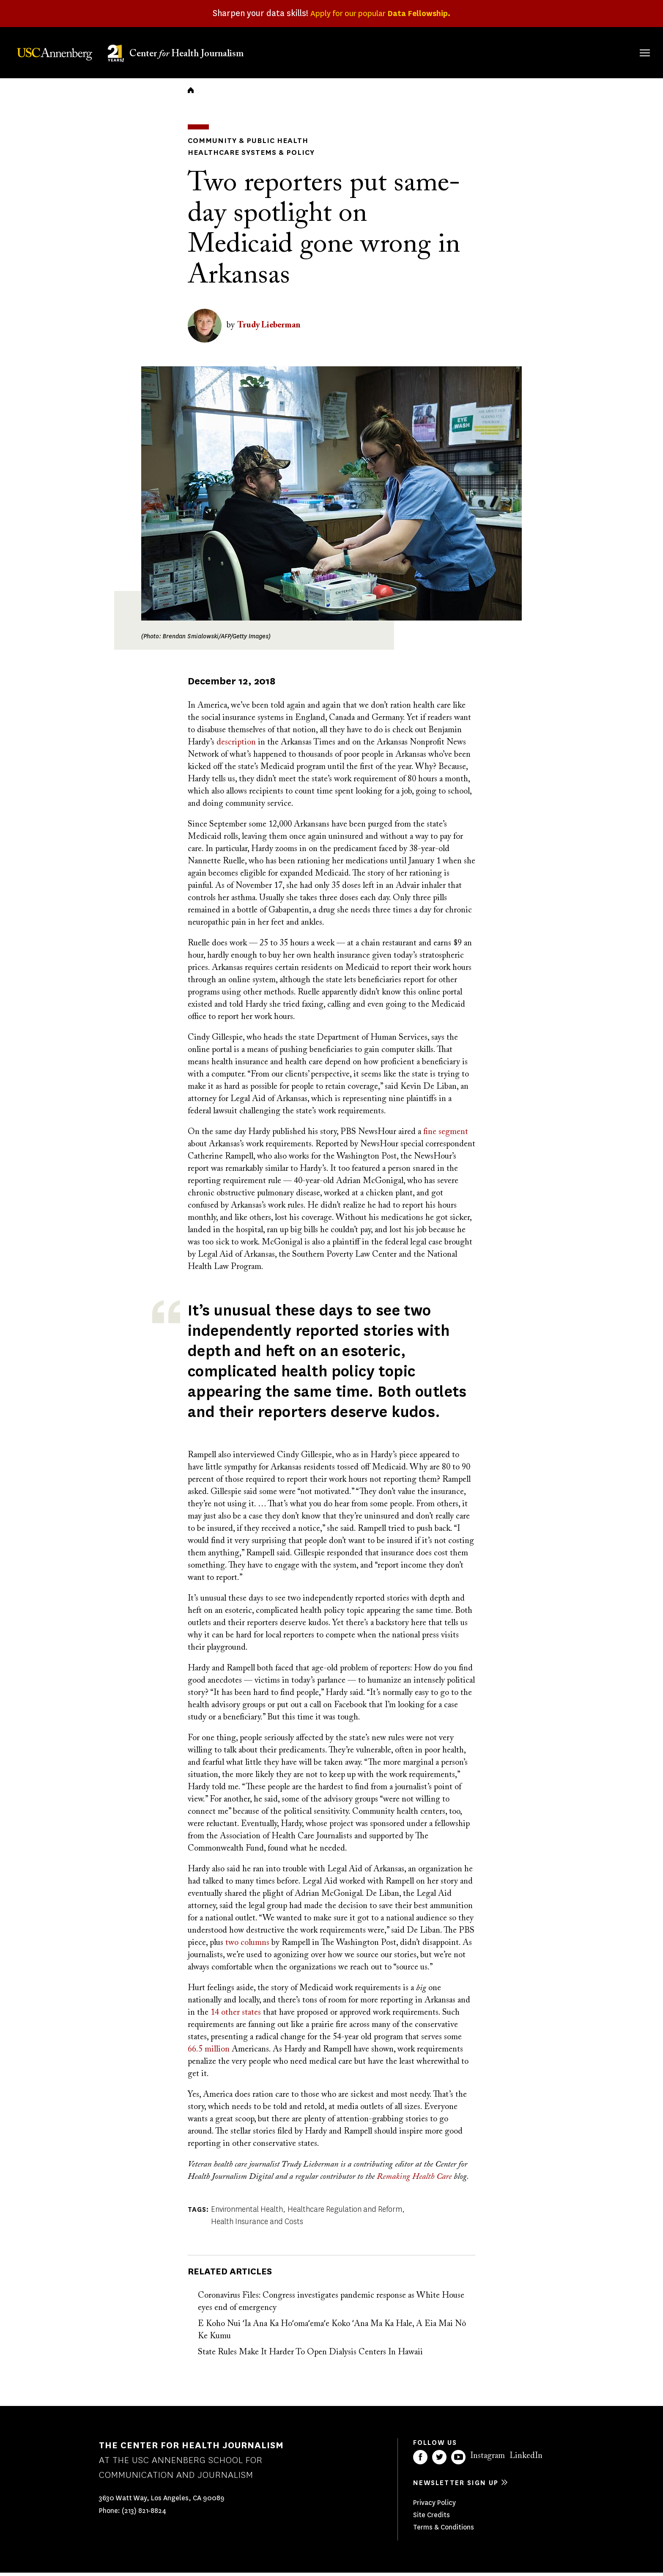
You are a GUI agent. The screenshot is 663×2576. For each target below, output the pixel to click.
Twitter (439, 2460)
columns (255, 1946)
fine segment (445, 1135)
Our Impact (553, 51)
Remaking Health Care (414, 2180)
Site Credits (431, 2518)
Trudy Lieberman (269, 329)
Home (191, 96)
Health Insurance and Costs (257, 2225)
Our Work (497, 51)
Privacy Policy (434, 2506)
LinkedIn (526, 2459)
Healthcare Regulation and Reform (345, 2213)
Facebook (420, 2460)
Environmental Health (247, 2213)
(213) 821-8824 (144, 2514)
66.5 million (209, 2053)
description (236, 745)
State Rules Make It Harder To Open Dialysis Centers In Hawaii (310, 2356)
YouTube (458, 2460)
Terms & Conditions (443, 2530)
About (389, 51)
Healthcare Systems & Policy (245, 156)
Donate (604, 51)
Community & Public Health (241, 145)
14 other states (236, 2016)
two (231, 1946)
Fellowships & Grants (439, 57)
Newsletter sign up (456, 2486)
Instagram (487, 2459)
